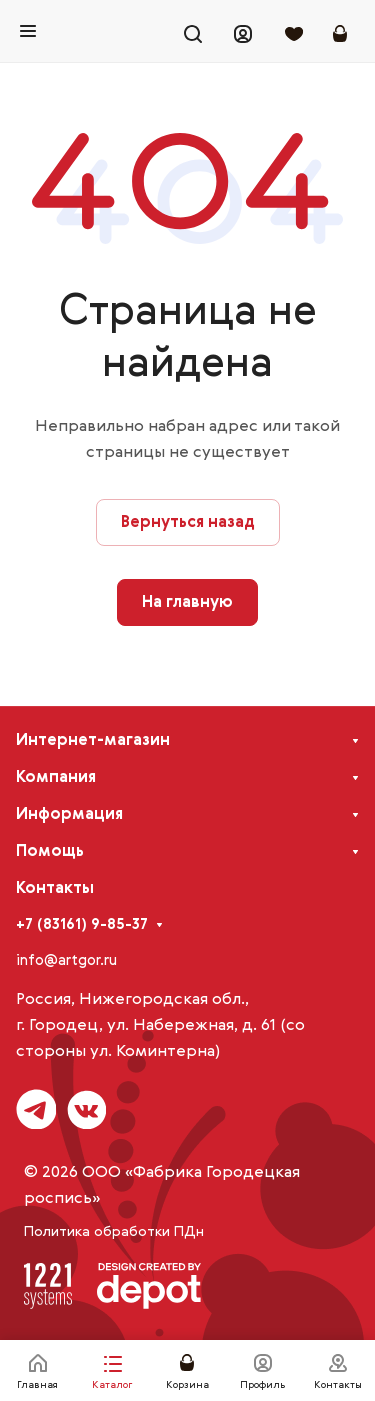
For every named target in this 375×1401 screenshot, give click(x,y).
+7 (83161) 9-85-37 (82, 924)
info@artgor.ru (66, 960)
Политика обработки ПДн (114, 1232)
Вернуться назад (188, 523)
